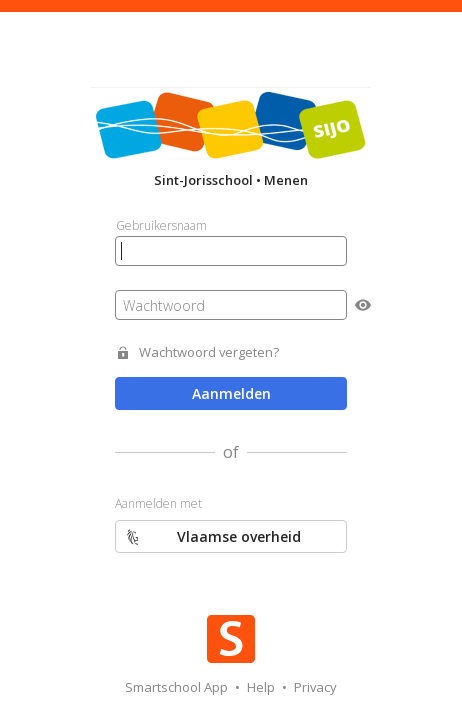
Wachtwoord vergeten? (209, 352)
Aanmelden (231, 393)
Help (262, 687)
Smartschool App (178, 687)
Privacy (315, 687)
